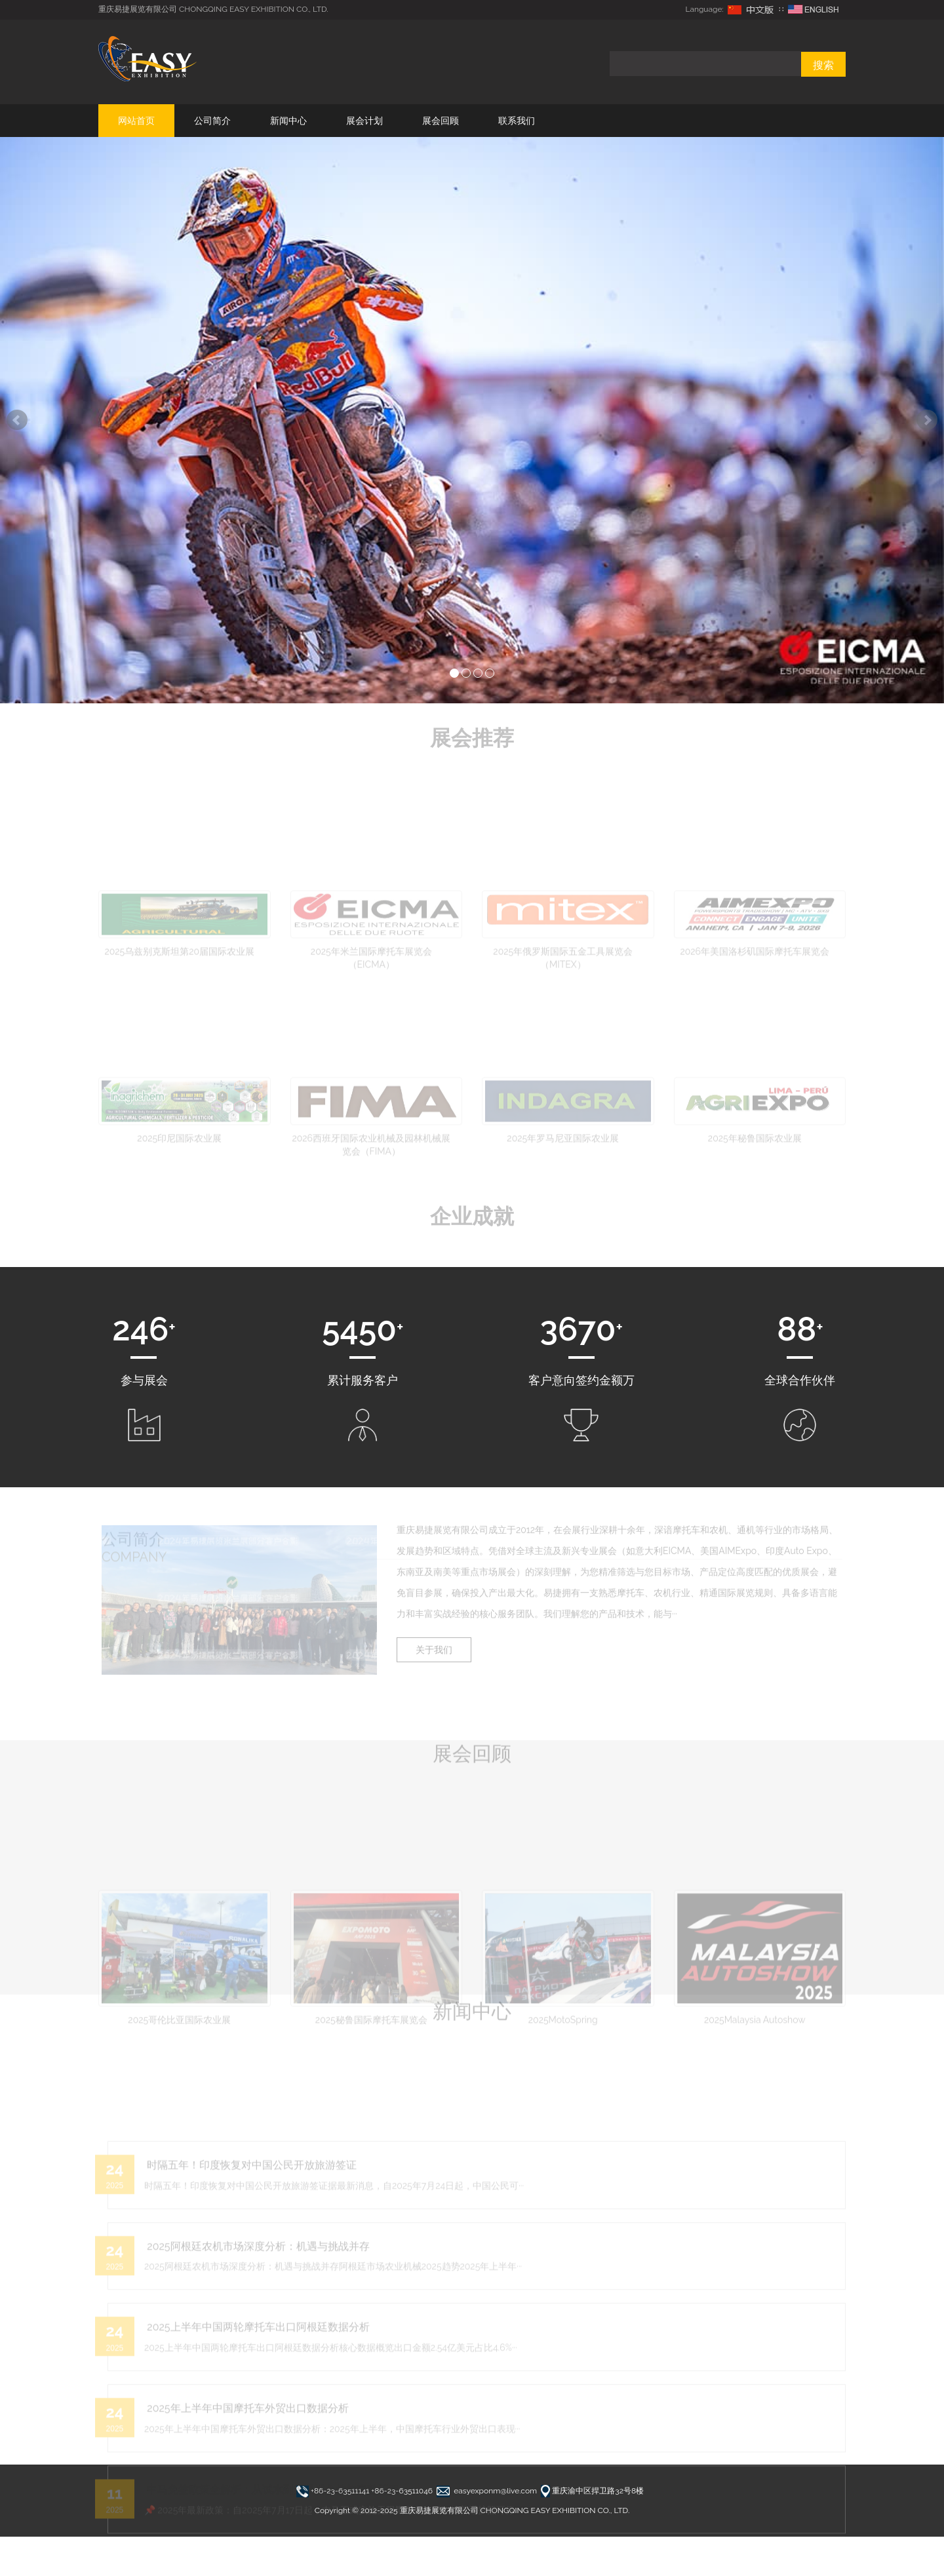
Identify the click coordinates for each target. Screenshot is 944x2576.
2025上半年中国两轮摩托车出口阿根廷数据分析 (256, 2402)
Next (926, 420)
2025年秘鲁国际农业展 (755, 1193)
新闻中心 (288, 120)
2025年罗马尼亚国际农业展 (563, 1193)
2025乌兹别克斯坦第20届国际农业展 (179, 997)
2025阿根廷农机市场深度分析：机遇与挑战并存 (256, 2320)
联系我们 (516, 120)
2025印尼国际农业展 (179, 1193)
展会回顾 (440, 120)
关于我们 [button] (439, 1651)
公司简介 (212, 120)
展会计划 (364, 120)
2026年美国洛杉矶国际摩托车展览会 (754, 997)
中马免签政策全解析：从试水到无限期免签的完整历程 (271, 2564)
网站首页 (136, 120)
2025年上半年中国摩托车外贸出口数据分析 (245, 2483)
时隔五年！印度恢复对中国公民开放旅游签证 (250, 2239)
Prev (17, 420)
